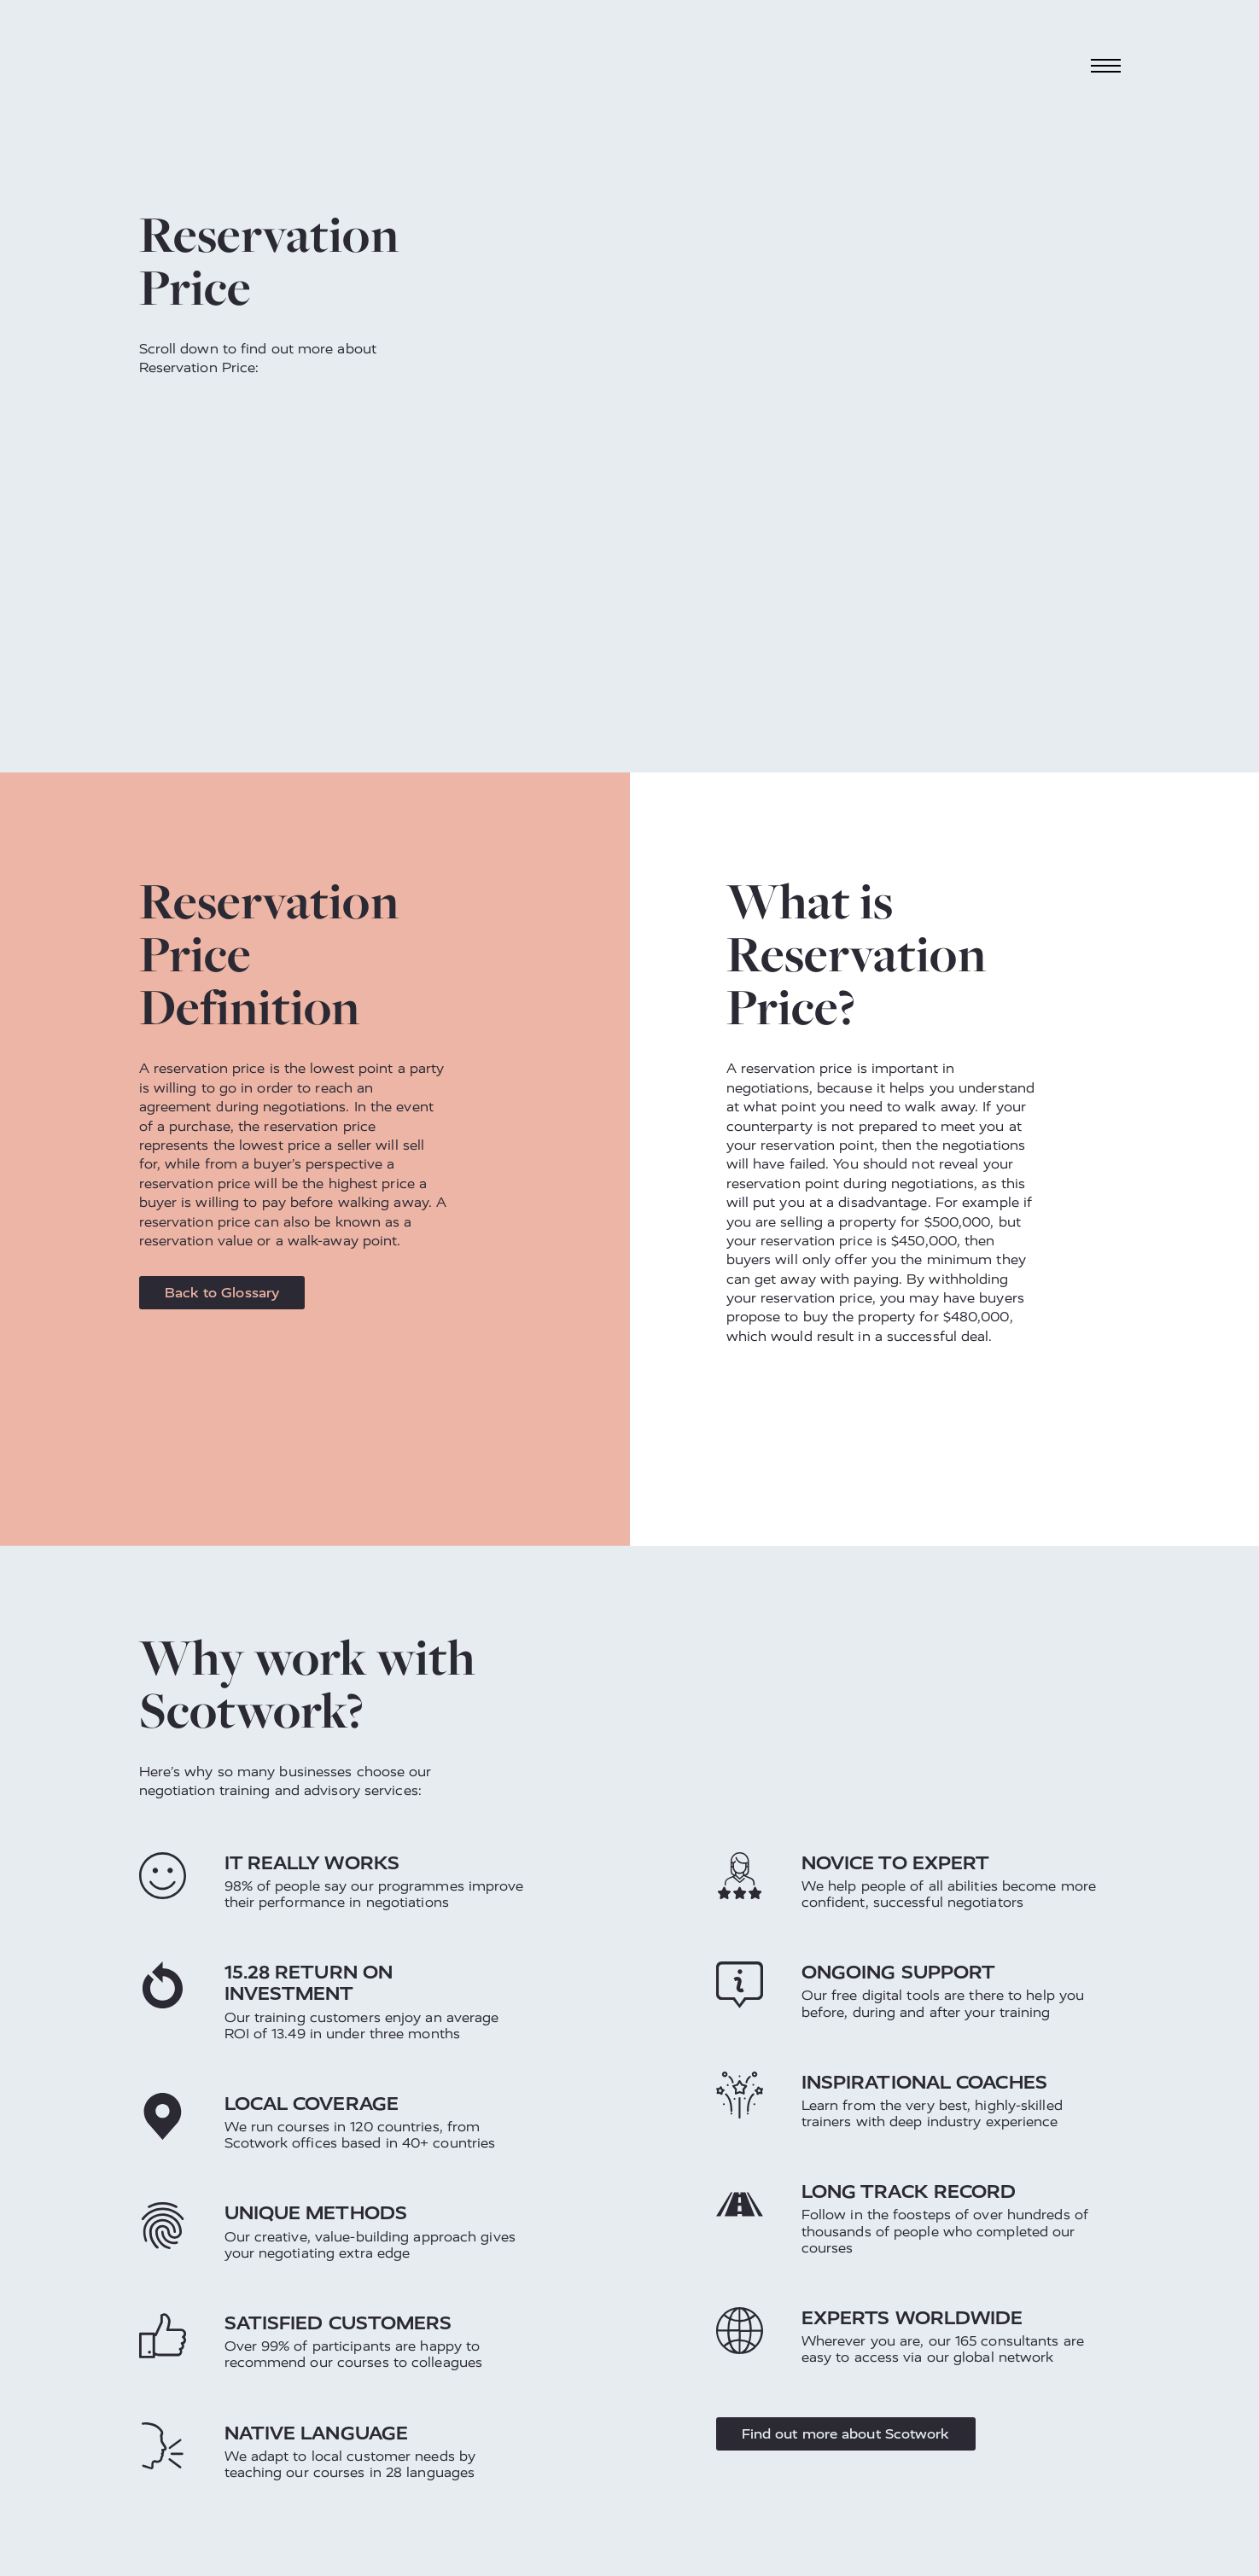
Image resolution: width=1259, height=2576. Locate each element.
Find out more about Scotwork (846, 2434)
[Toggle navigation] (1105, 65)
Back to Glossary (222, 1293)
